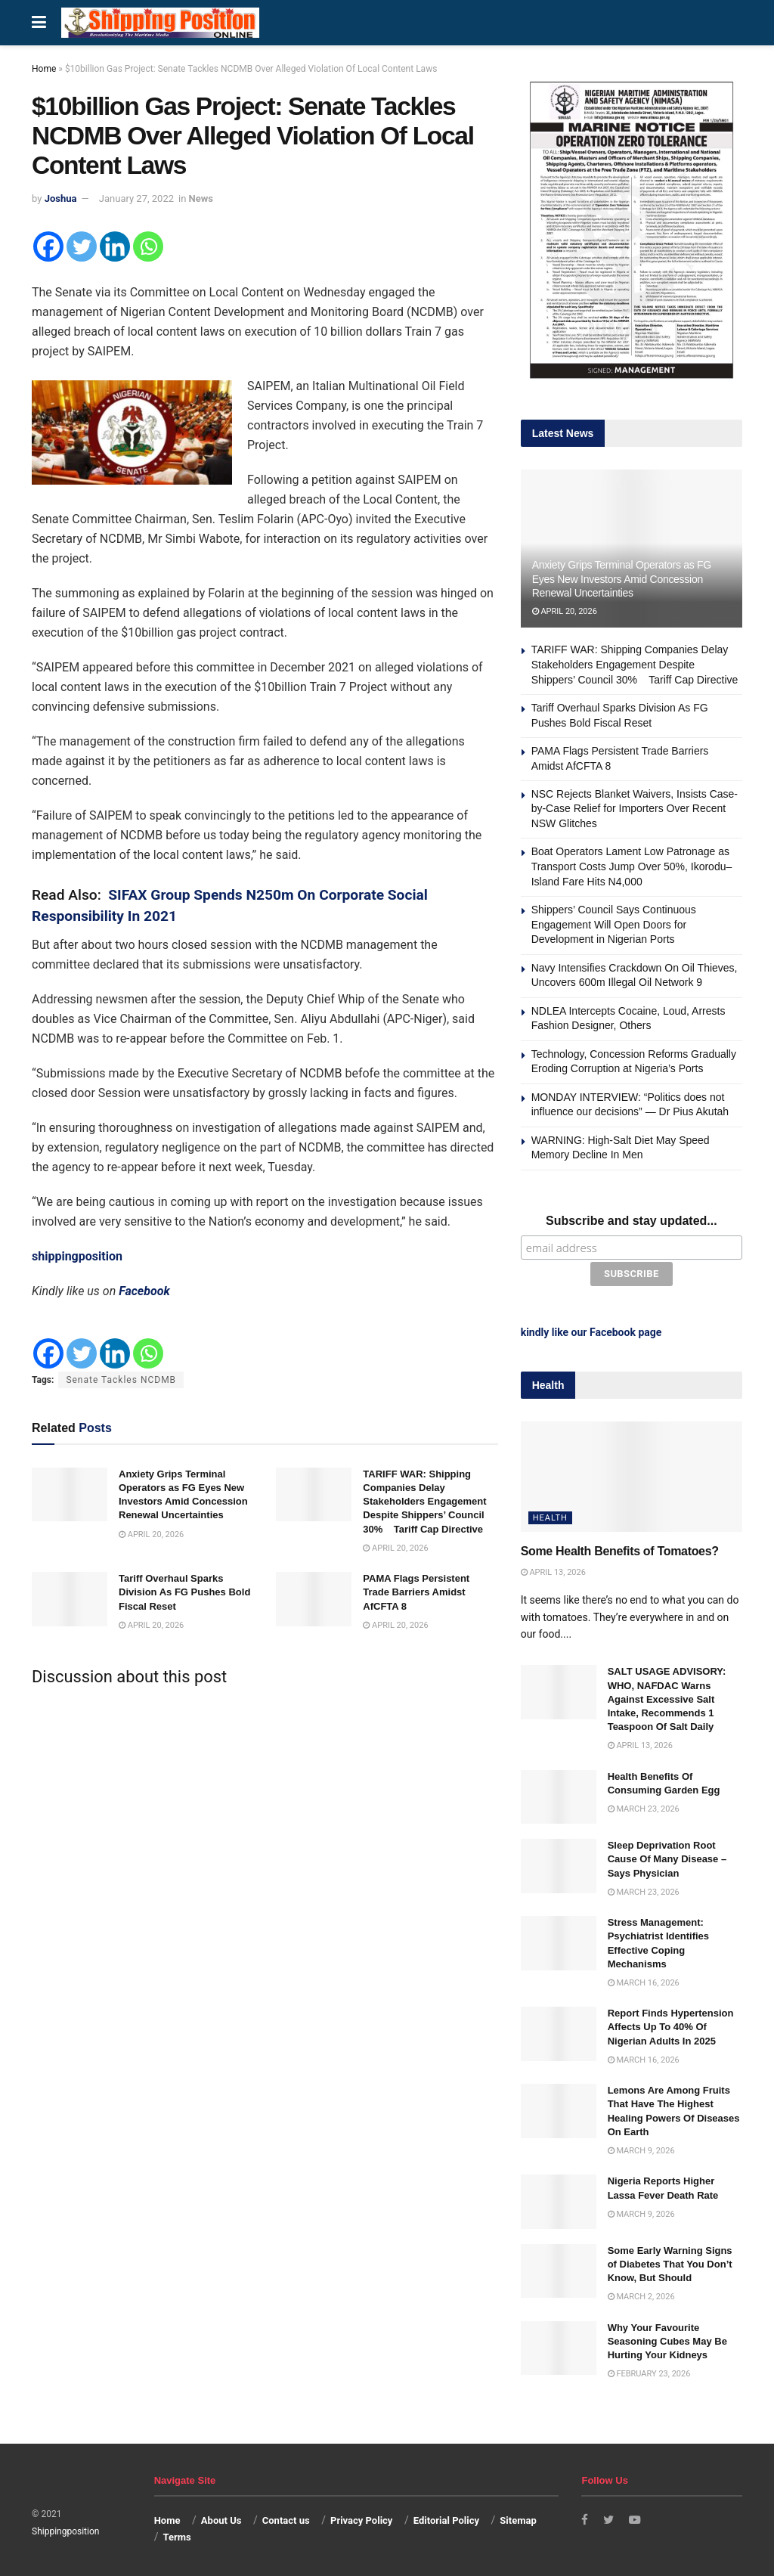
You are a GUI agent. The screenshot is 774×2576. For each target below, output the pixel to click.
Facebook (144, 1291)
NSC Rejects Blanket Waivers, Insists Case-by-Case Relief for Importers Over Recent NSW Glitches (634, 808)
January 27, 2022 (136, 198)
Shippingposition (65, 2528)
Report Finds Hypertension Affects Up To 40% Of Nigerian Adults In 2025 (671, 2023)
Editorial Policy (446, 2517)
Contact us (286, 2517)
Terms (176, 2534)
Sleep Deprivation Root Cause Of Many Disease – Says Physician (667, 1856)
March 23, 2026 (644, 1806)
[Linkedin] (115, 246)
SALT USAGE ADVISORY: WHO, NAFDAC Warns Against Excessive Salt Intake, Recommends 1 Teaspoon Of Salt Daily (667, 1696)
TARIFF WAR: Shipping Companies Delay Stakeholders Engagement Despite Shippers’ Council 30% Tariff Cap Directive (424, 1501)
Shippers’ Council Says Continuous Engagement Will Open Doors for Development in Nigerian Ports (613, 924)
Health (550, 1515)
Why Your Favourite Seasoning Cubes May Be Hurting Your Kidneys (667, 2338)
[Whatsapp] (148, 246)
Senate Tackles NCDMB (121, 1380)
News (201, 198)
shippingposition (77, 1256)
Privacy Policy (361, 2517)
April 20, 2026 (151, 1534)
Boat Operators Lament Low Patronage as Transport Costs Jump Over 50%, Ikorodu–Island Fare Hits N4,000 (631, 866)
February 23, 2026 (649, 2371)
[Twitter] (82, 246)
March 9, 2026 (641, 2148)
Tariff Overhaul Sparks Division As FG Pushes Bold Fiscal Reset (184, 1592)
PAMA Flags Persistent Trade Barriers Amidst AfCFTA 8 (416, 1592)
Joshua (61, 198)
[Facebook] (48, 246)
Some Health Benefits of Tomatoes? (620, 1548)
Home (44, 69)
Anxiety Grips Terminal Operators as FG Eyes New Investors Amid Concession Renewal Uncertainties (621, 578)
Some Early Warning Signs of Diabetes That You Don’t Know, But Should (670, 2261)
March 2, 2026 (641, 2294)
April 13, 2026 (553, 1569)
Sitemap (518, 2517)
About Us (221, 2517)
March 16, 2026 (644, 1980)
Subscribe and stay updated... (631, 1220)
